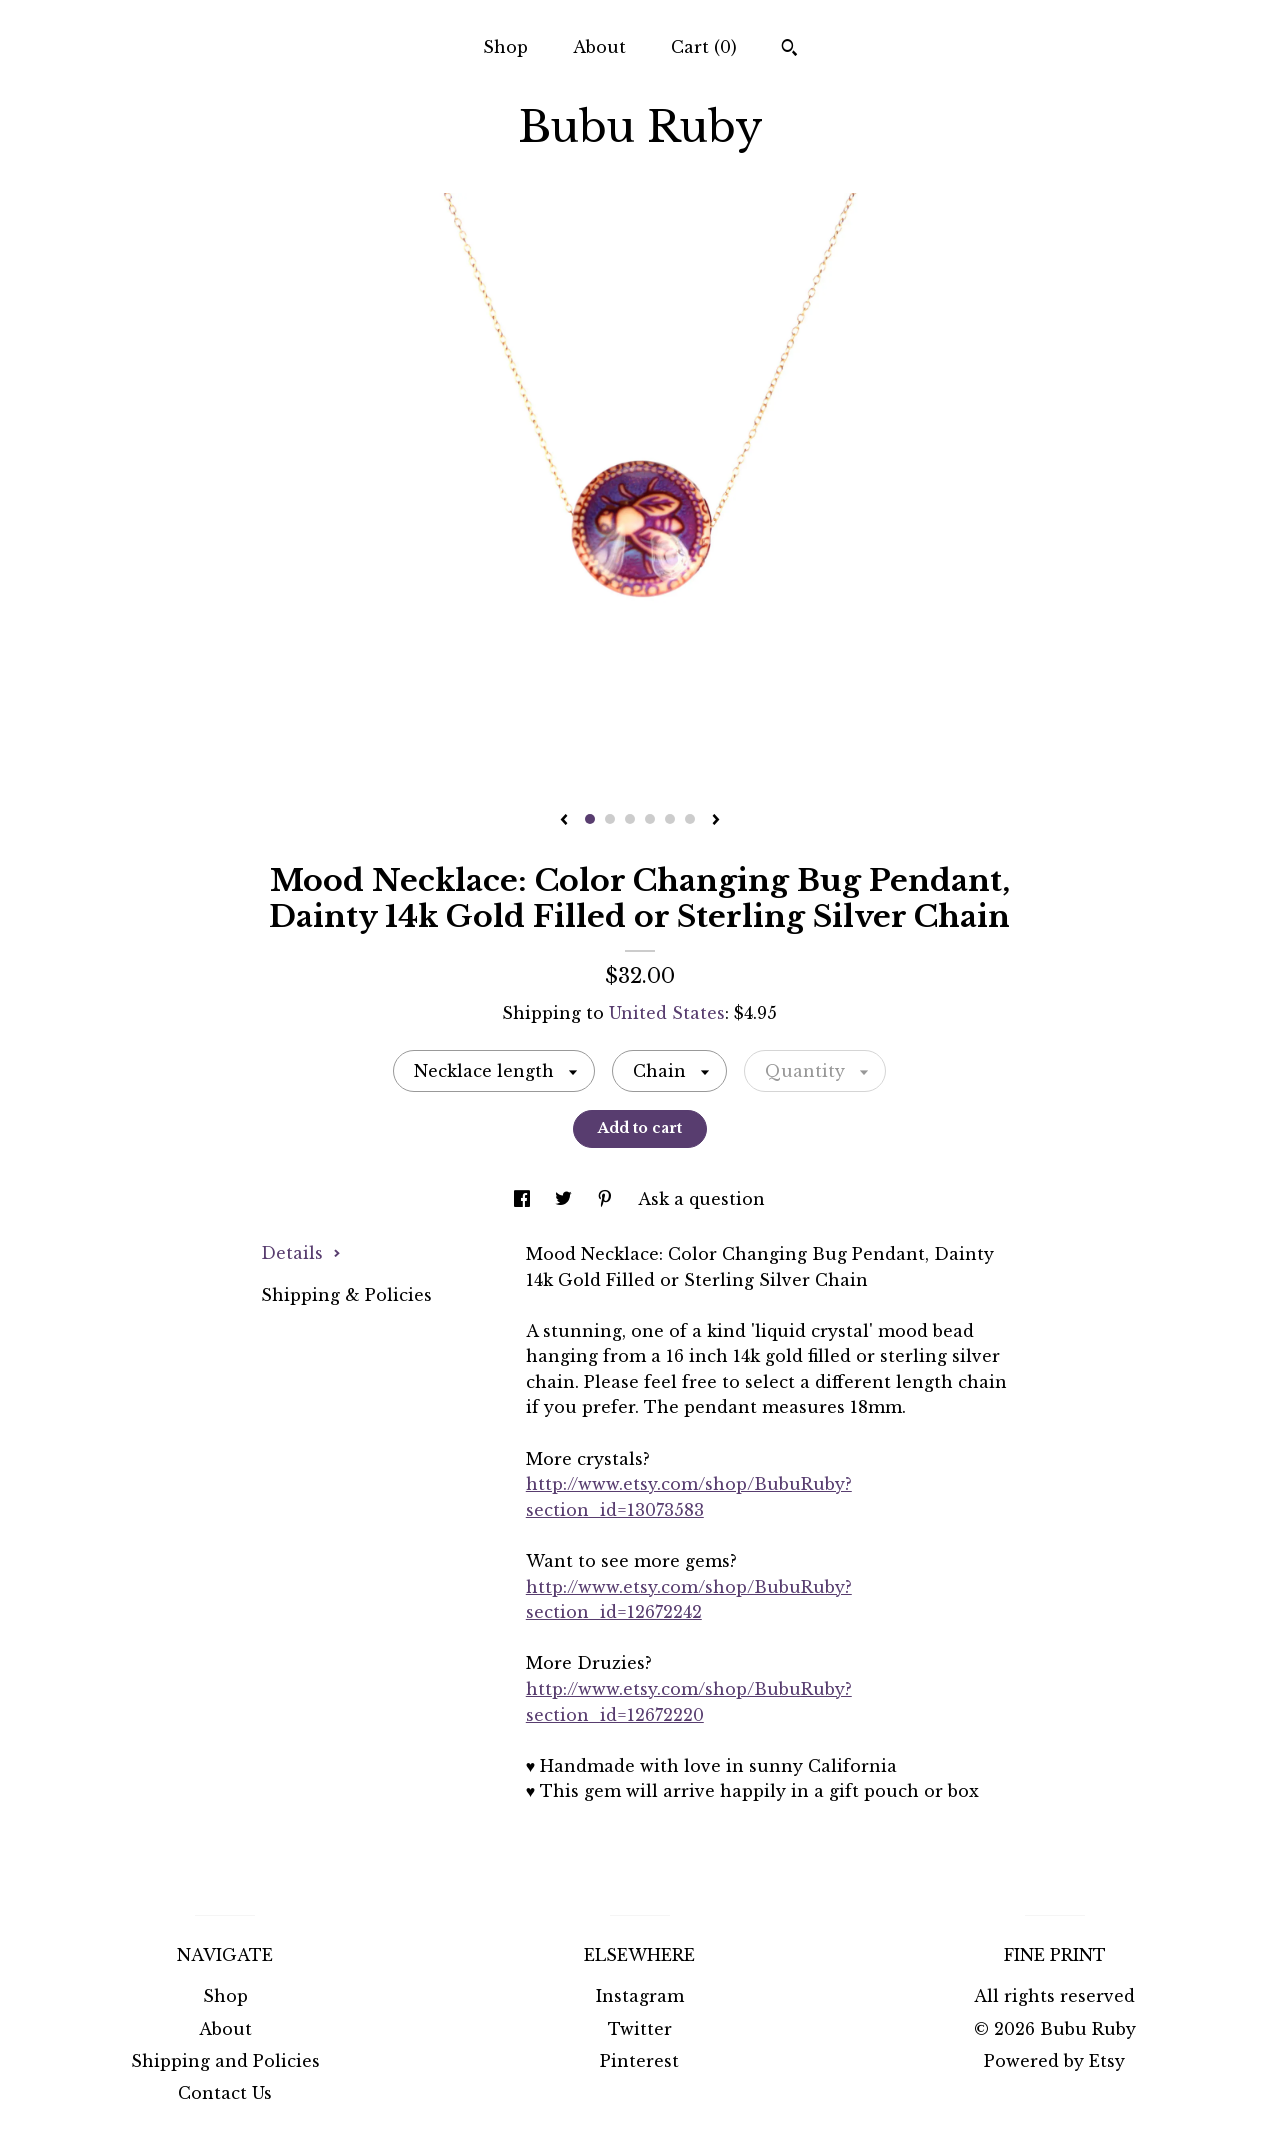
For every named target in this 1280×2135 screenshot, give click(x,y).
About (599, 47)
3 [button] (630, 819)
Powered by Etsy (1054, 2061)
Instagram (640, 1996)
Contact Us (225, 2093)
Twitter (640, 2029)
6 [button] (690, 819)
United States (667, 1013)
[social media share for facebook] (524, 1199)
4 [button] (650, 819)
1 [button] (590, 819)
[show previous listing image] (564, 821)
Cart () (704, 47)
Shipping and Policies (225, 2061)
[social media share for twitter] (566, 1199)
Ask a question (701, 1199)
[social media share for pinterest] (607, 1199)
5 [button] (670, 819)
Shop (505, 47)
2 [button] (610, 819)
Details (301, 1253)
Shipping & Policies (346, 1295)
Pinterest (639, 2061)
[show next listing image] (716, 821)
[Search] (789, 50)
